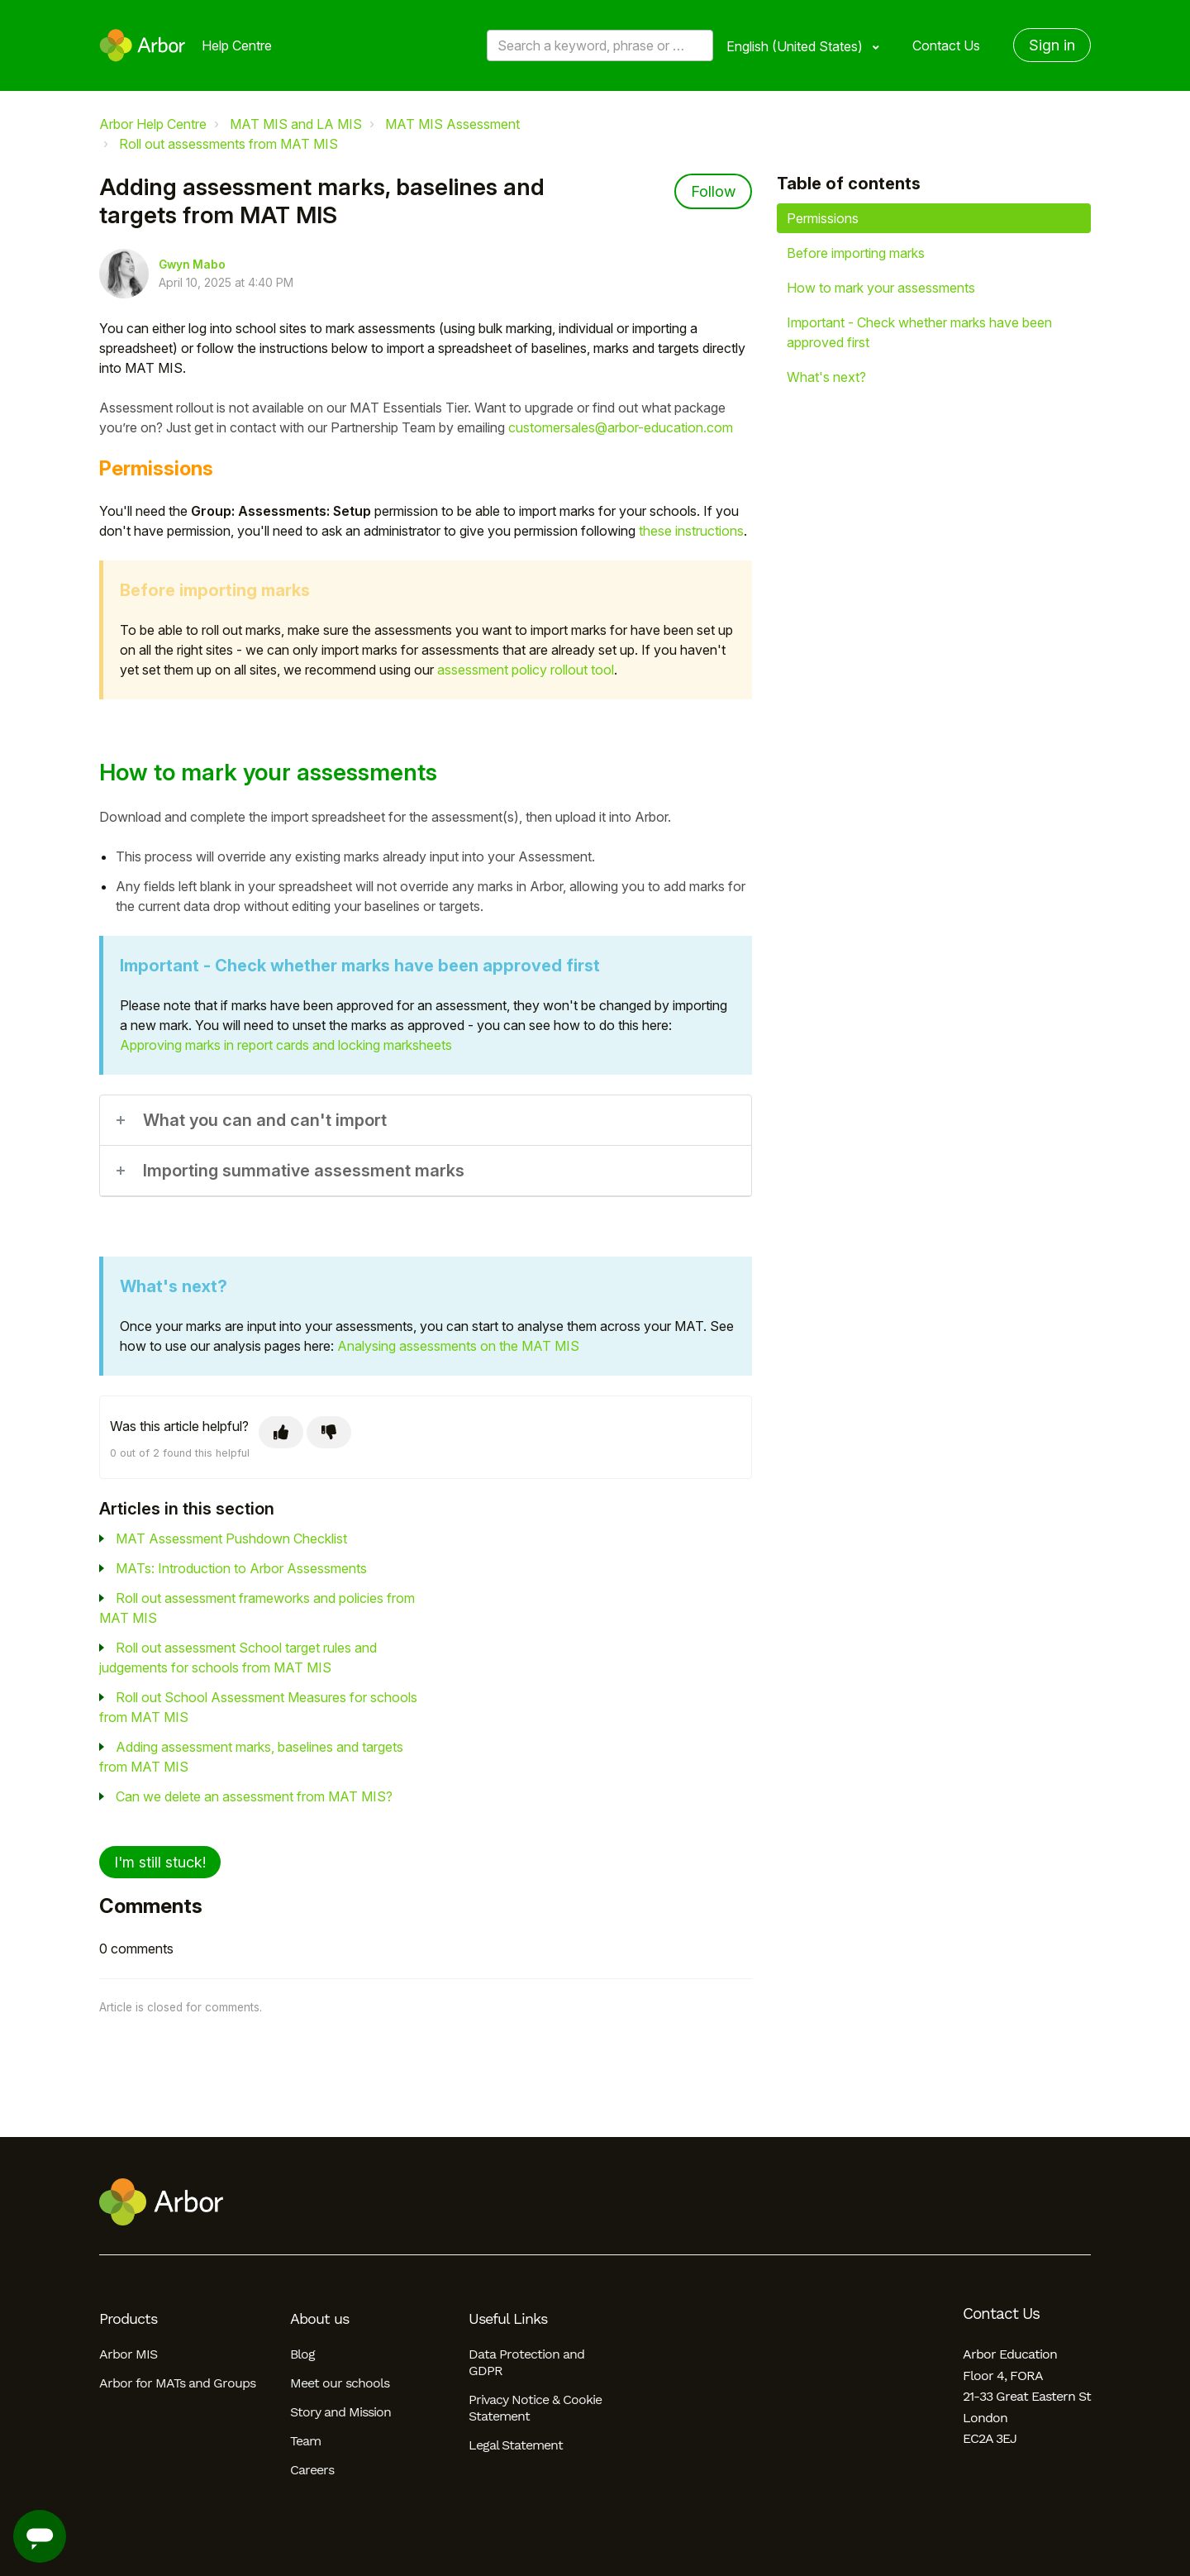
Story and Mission (340, 2412)
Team (305, 2441)
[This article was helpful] (281, 1432)
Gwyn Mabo (192, 264)
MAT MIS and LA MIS (296, 124)
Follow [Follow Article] (713, 191)
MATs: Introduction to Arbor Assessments (241, 1568)
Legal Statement (516, 2445)
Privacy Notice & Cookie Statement (535, 2408)
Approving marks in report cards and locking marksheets (286, 1045)
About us (319, 2319)
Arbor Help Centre (153, 124)
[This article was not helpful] (329, 1432)
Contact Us (946, 45)
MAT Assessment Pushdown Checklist (231, 1538)
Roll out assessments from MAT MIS (228, 144)
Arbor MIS (128, 2354)
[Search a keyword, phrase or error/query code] (600, 45)
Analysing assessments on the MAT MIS (458, 1346)
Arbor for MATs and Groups (177, 2383)
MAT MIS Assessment (452, 124)
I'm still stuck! (160, 1862)
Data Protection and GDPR (526, 2362)
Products (128, 2319)
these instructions (691, 530)
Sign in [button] (1052, 45)
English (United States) (796, 46)
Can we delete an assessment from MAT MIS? (254, 1796)
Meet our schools (339, 2383)
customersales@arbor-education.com (620, 427)
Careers (312, 2470)
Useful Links (508, 2319)
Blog (302, 2354)
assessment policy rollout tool (525, 669)
